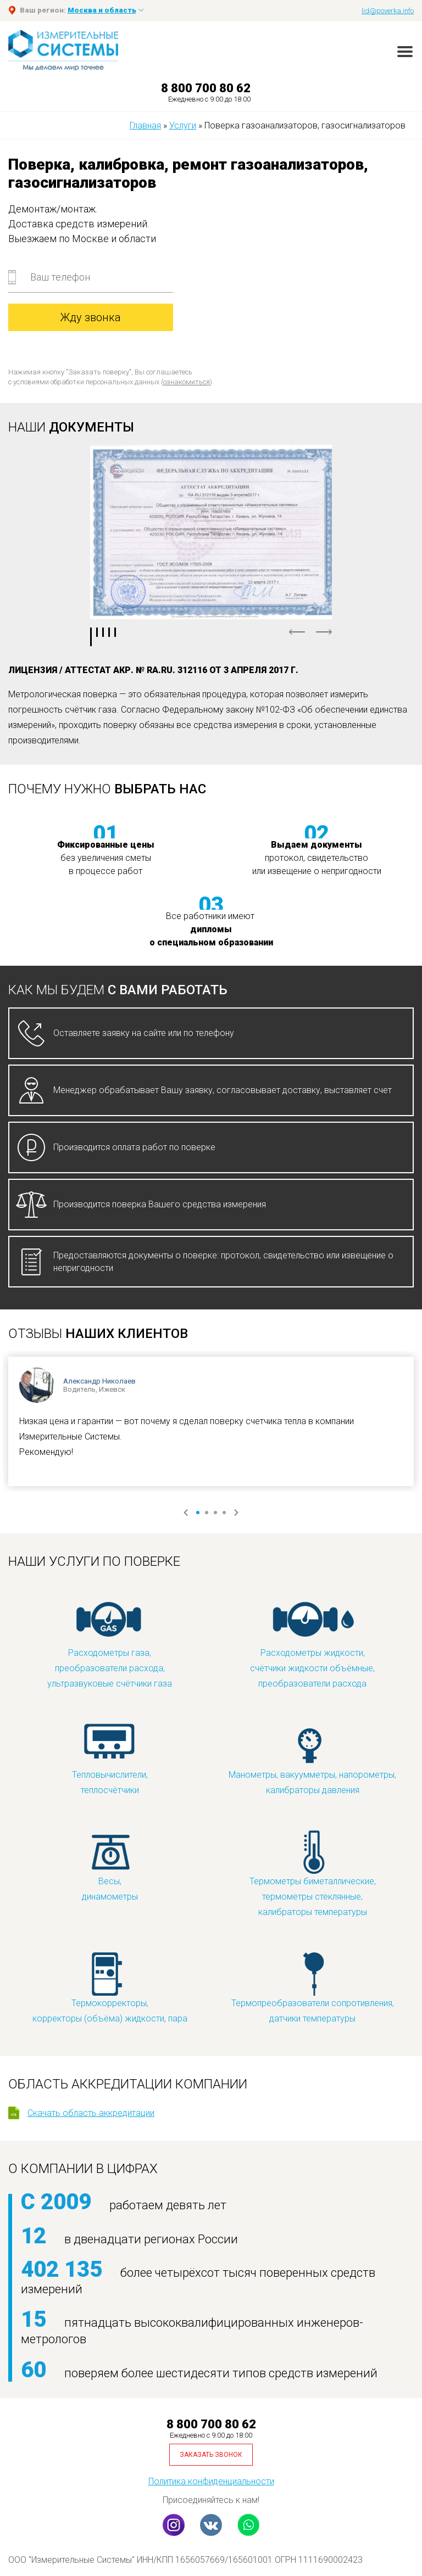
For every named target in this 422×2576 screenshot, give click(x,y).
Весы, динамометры (110, 1865)
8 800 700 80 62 (206, 88)
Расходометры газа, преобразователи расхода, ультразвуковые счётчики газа (109, 1644)
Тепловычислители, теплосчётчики (110, 1758)
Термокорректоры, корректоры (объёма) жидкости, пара (109, 1987)
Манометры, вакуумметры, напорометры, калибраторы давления (312, 1758)
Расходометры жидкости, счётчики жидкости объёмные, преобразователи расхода (312, 1644)
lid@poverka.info (388, 11)
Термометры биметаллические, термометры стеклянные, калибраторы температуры (312, 1873)
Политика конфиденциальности (211, 2481)
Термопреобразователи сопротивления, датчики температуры (312, 1987)
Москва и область (102, 10)
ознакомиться (186, 382)
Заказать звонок (211, 2455)
